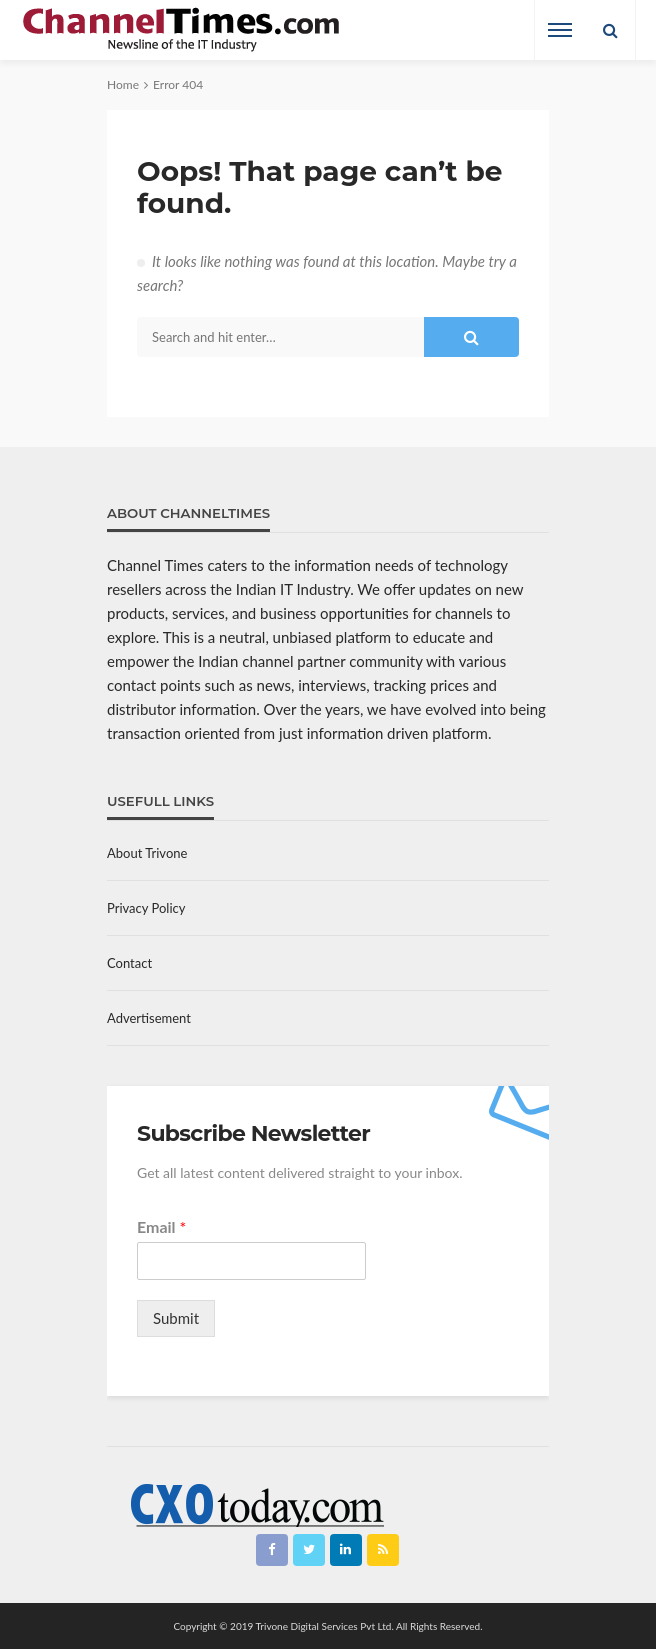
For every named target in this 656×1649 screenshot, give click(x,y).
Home (123, 84)
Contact (129, 963)
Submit (176, 1318)
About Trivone (147, 853)
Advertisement (149, 1018)
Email (161, 1226)
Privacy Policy (146, 908)
